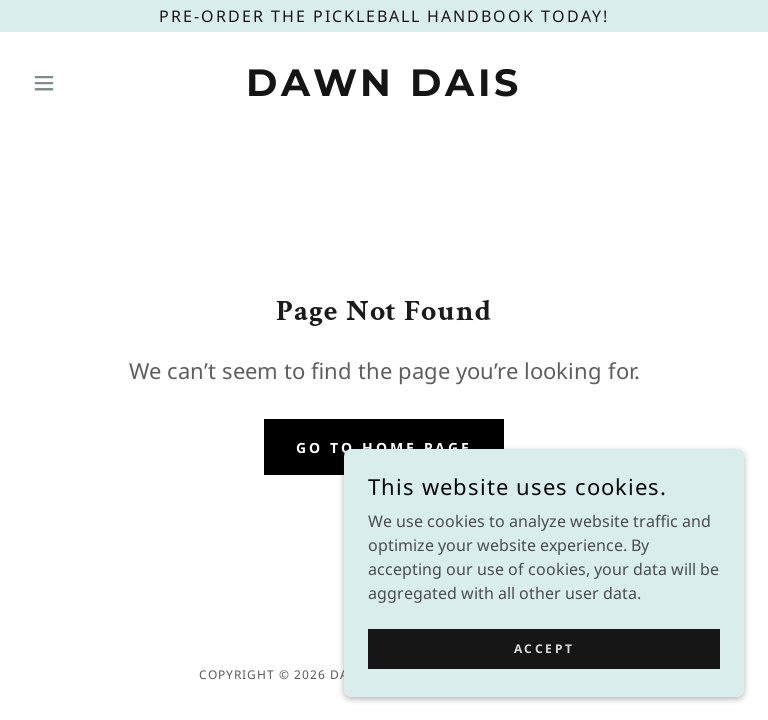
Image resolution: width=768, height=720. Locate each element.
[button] (78, 83)
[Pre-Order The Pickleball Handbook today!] (384, 16)
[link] (384, 90)
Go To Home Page (384, 447)
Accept (544, 648)
